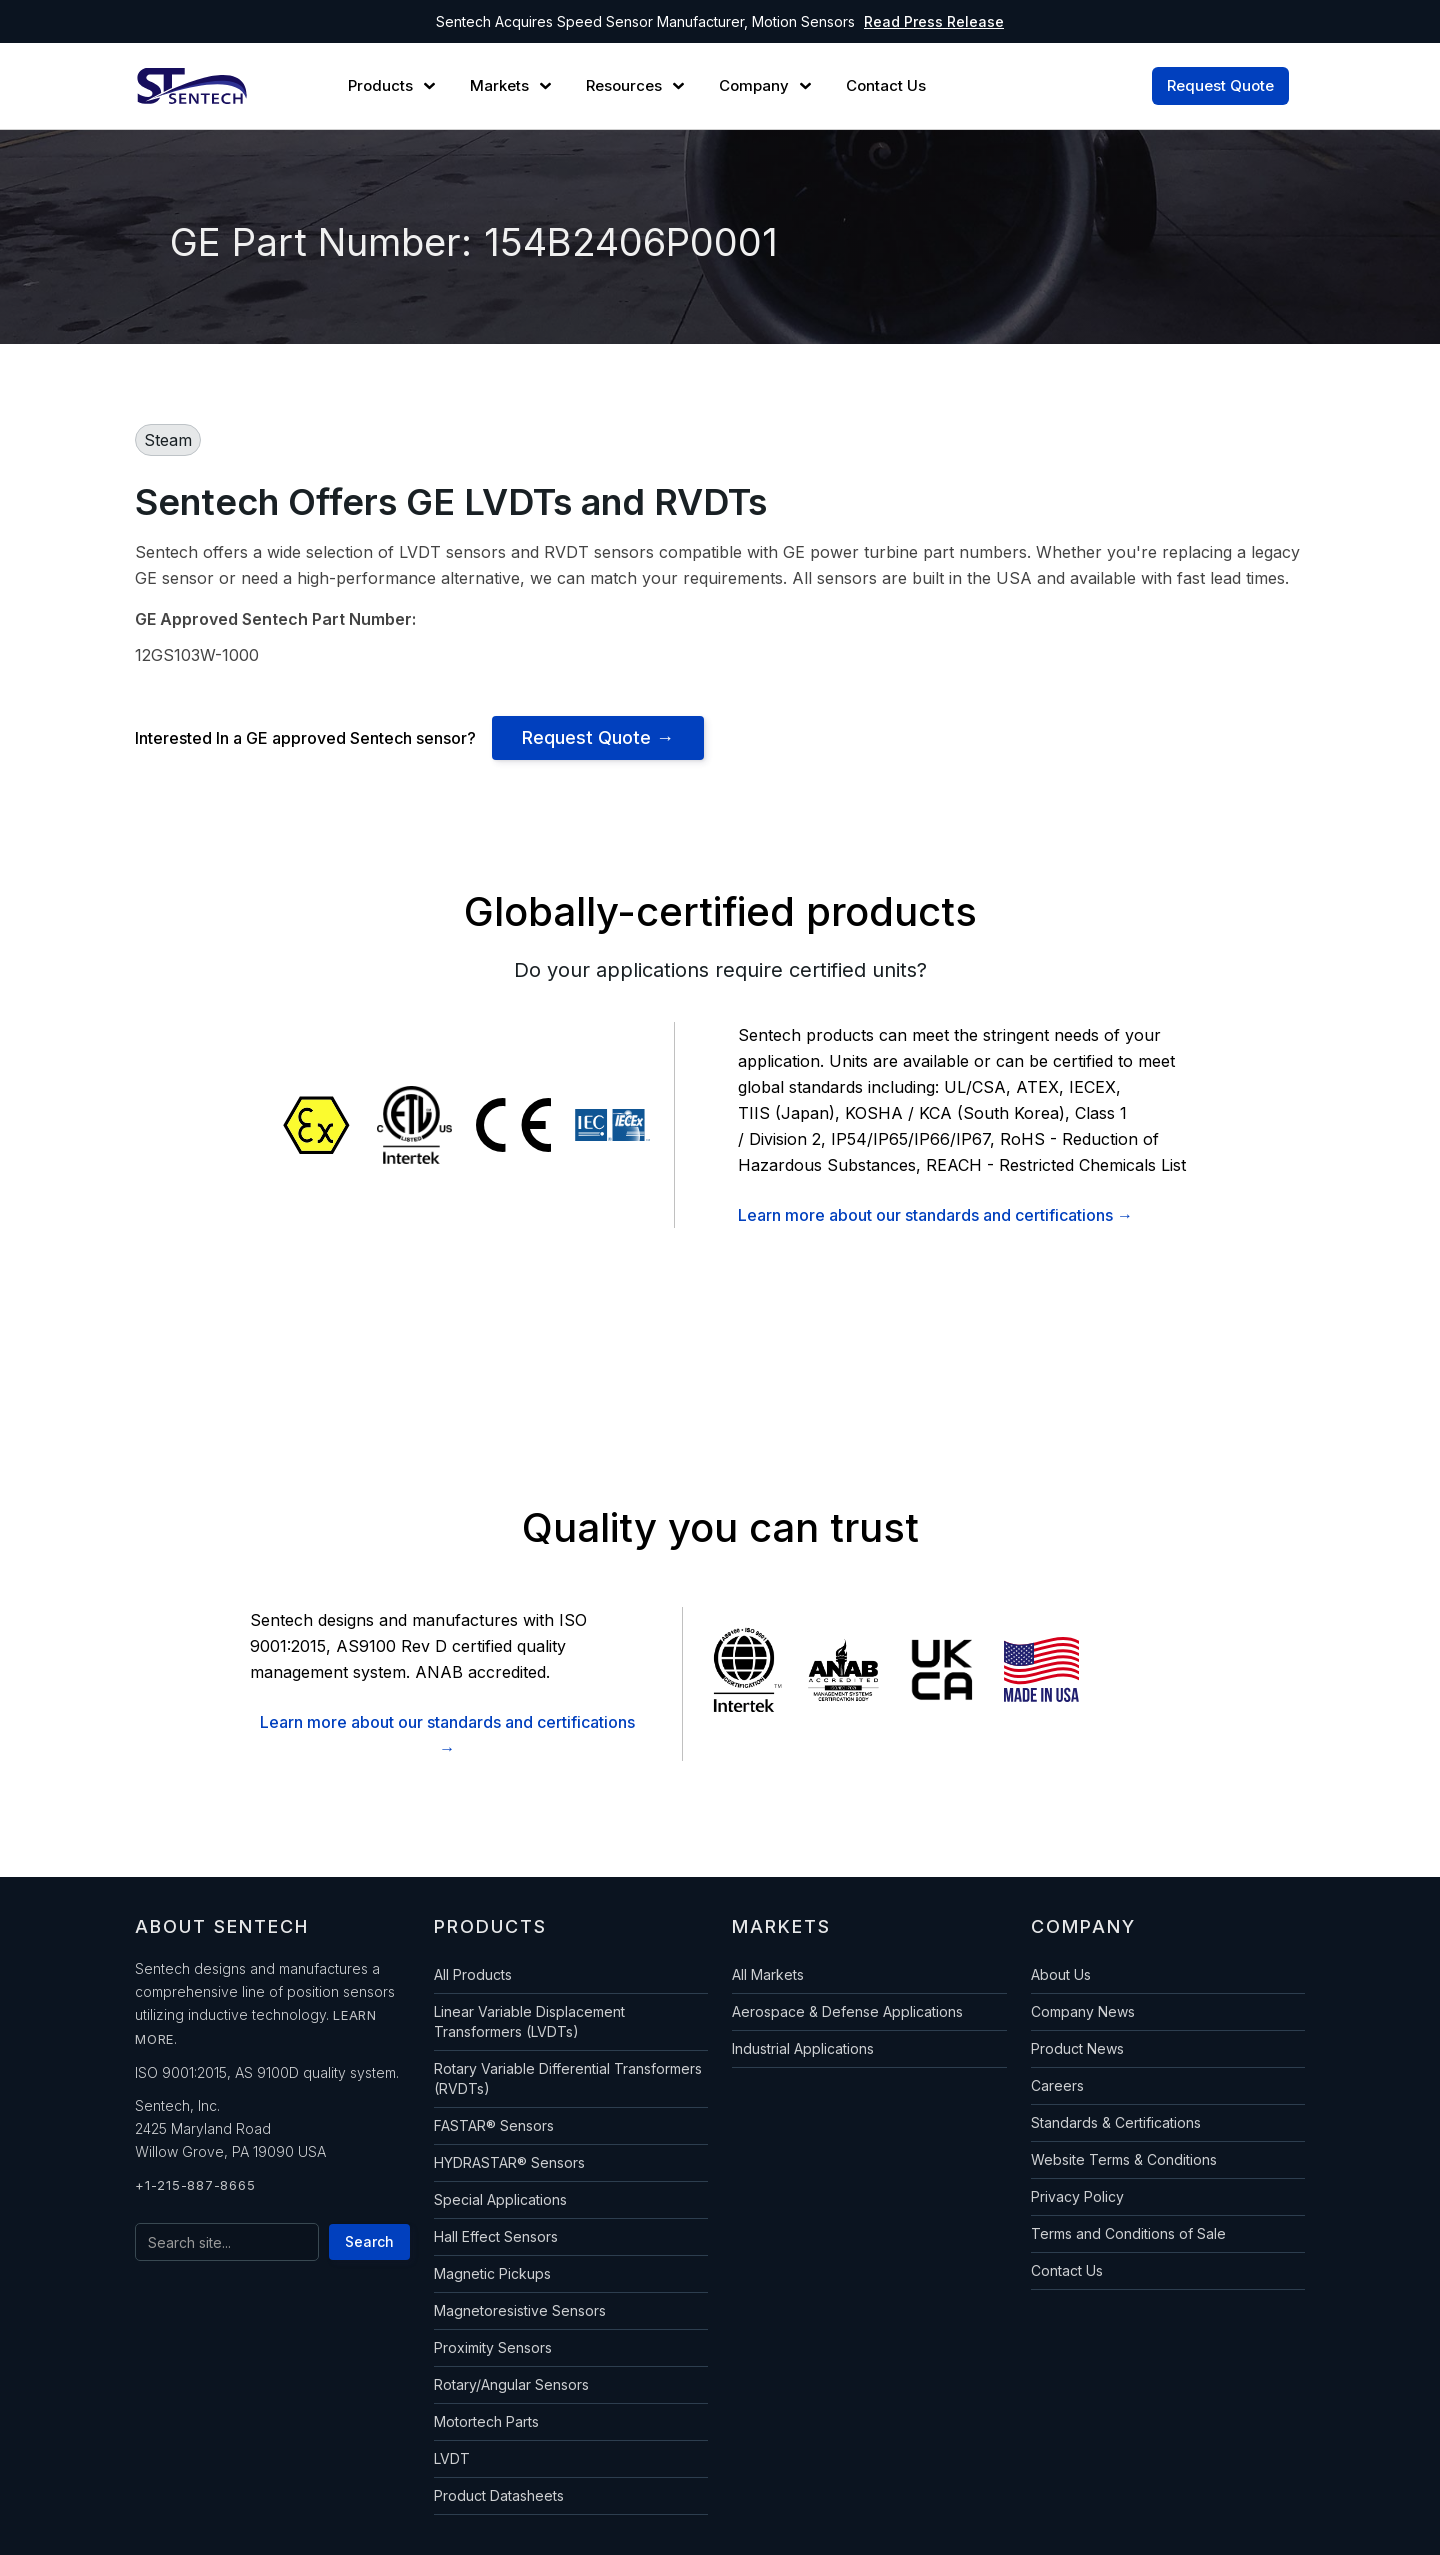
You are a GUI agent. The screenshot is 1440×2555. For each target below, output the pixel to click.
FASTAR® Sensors (494, 2125)
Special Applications (500, 2199)
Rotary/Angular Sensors (511, 2384)
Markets (499, 86)
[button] (394, 86)
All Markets (768, 1974)
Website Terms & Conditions (1124, 2159)
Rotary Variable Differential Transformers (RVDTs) (568, 2078)
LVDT (452, 2458)
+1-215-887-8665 (195, 2185)
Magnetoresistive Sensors (520, 2310)
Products (380, 86)
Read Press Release (934, 21)
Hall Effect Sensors (496, 2236)
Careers (1057, 2085)
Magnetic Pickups (492, 2273)
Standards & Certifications (1116, 2122)
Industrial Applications (803, 2048)
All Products (473, 1974)
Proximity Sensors (493, 2347)
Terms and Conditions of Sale (1128, 2233)
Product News (1077, 2048)
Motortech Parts (486, 2421)
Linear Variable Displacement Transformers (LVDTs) (529, 2021)
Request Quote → (598, 737)
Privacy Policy (1077, 2196)
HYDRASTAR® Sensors (509, 2162)
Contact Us (1067, 2270)
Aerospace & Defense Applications (847, 2011)
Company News (1083, 2011)
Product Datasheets (499, 2495)
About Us (1061, 1974)
